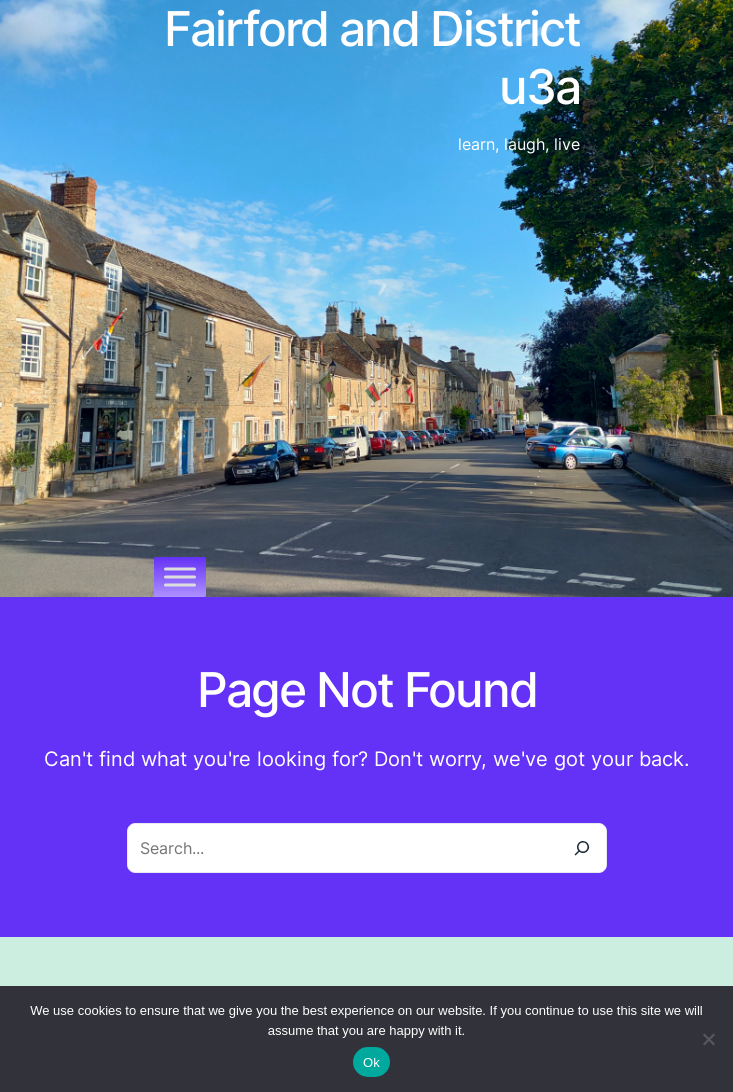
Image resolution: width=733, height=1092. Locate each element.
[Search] (582, 848)
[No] (708, 1039)
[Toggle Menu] (180, 576)
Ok (371, 1062)
